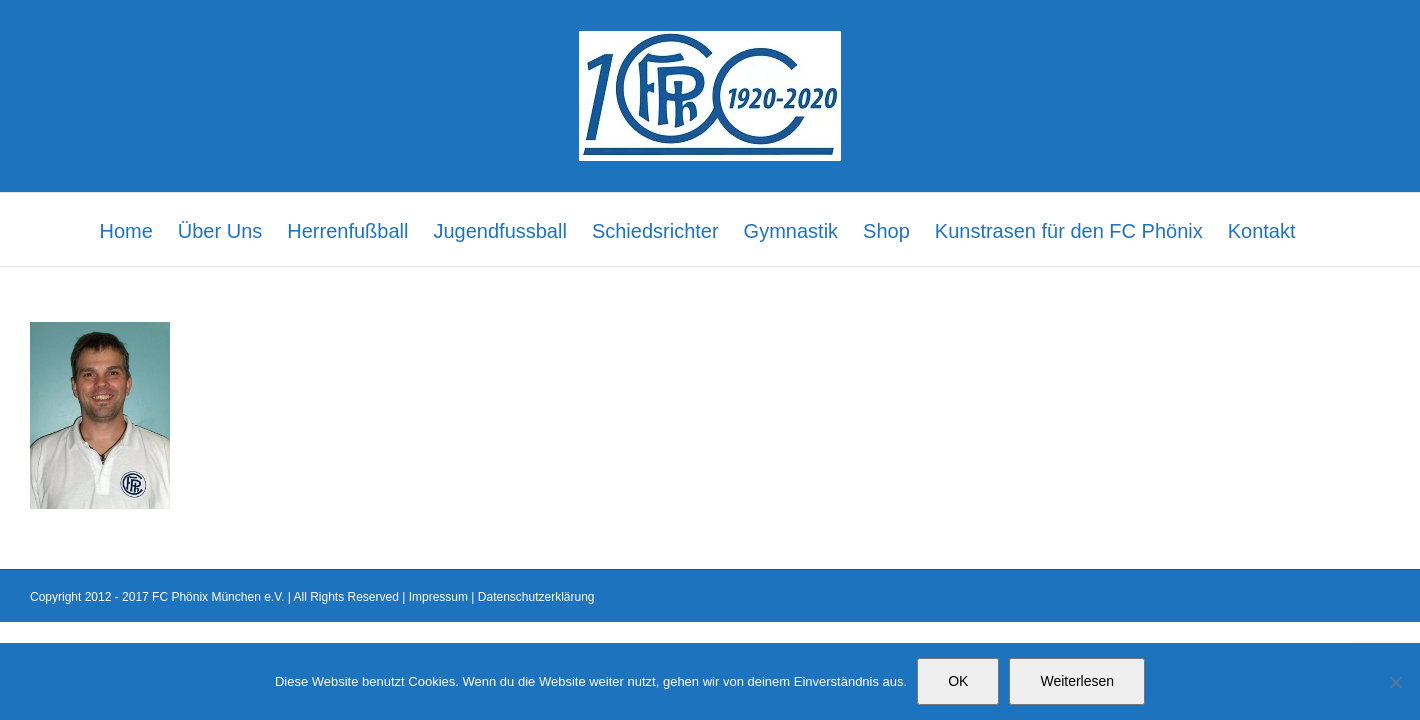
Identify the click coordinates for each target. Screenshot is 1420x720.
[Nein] (1395, 682)
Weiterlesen (1077, 681)
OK (958, 681)
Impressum (438, 597)
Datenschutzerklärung (536, 597)
